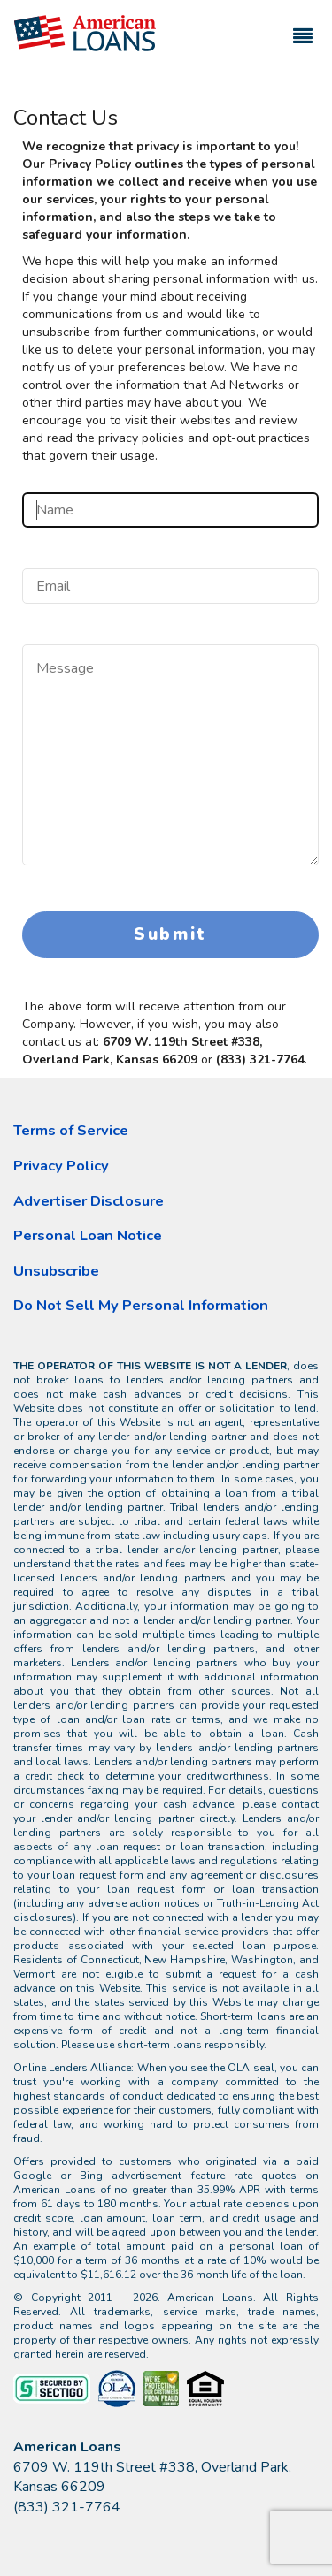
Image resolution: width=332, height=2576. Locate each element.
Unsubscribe (56, 1271)
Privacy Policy (61, 1165)
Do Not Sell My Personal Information (140, 1305)
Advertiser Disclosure (88, 1201)
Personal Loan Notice (87, 1235)
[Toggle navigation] (303, 28)
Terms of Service (70, 1130)
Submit (170, 934)
